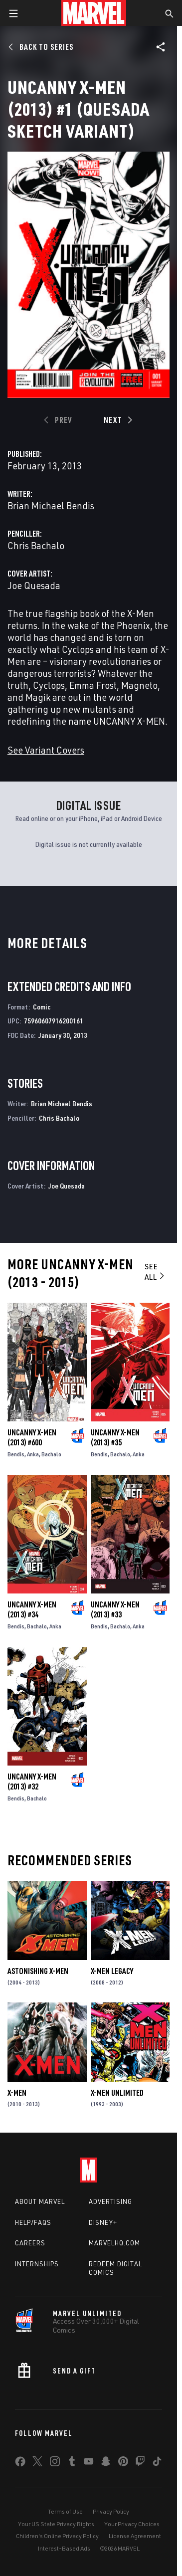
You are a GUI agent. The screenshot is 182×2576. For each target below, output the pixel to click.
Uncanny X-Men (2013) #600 (31, 1437)
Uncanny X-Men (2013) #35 (115, 1437)
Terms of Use (65, 2511)
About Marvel (40, 2201)
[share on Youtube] (89, 2463)
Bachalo (51, 1454)
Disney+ (103, 2222)
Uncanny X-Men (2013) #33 (115, 1609)
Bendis (15, 1454)
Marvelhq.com (114, 2243)
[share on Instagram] (55, 2463)
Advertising (110, 2201)
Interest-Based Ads (64, 2548)
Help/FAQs (33, 2222)
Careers (30, 2243)
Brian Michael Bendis (50, 505)
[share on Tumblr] (72, 2463)
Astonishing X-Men (37, 1971)
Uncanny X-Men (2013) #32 (31, 1781)
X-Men (16, 2093)
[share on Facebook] (20, 2464)
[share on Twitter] (37, 2463)
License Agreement (135, 2536)
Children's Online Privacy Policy (57, 2536)
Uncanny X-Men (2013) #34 (31, 1609)
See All (155, 1271)
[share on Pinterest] (123, 2463)
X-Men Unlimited (117, 2093)
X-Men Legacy (112, 1971)
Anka (33, 1454)
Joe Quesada (33, 585)
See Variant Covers (45, 750)
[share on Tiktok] (157, 2463)
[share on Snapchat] (106, 2463)
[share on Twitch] (140, 2463)
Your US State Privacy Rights (56, 2524)
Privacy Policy (111, 2511)
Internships (37, 2264)
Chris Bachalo (35, 545)
